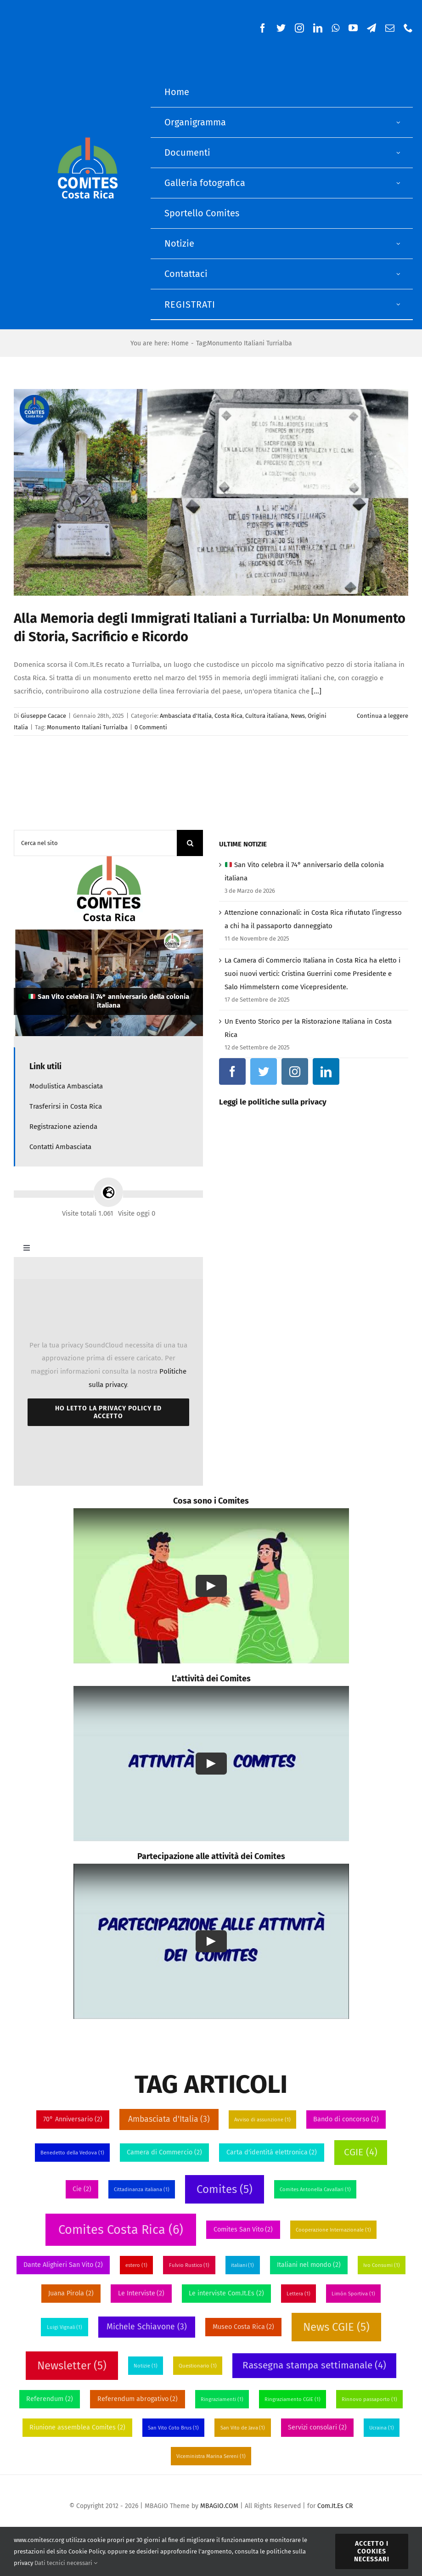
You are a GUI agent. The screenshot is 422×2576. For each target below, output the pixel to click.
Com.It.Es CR (335, 2506)
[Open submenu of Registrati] (398, 304)
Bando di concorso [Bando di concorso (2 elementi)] (346, 2119)
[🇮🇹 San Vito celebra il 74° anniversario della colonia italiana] (108, 983)
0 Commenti (151, 727)
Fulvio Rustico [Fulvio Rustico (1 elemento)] (189, 2265)
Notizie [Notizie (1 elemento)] (146, 2366)
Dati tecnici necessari (65, 2562)
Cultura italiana (266, 715)
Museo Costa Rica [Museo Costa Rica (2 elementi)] (244, 2327)
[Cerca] (190, 843)
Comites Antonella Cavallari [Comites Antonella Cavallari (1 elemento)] (315, 2190)
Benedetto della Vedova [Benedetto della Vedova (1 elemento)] (72, 2153)
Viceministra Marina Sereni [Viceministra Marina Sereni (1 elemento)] (211, 2456)
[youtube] (353, 28)
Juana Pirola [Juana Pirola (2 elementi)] (71, 2293)
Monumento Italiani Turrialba (87, 727)
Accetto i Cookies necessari (371, 2551)
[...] (316, 691)
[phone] (408, 28)
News (298, 715)
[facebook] (262, 28)
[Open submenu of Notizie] (398, 244)
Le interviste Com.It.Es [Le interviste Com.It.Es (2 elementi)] (226, 2293)
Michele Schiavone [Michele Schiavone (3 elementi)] (146, 2327)
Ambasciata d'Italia (186, 715)
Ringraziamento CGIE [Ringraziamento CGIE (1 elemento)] (292, 2399)
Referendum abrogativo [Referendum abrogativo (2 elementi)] (137, 2399)
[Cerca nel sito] (95, 843)
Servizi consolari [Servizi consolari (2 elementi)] (317, 2427)
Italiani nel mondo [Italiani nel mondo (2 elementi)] (309, 2265)
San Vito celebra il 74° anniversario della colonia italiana (108, 1000)
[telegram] (371, 28)
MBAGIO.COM (219, 2506)
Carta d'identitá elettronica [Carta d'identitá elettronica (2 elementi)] (271, 2152)
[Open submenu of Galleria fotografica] (398, 183)
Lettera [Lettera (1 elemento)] (298, 2294)
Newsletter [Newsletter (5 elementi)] (72, 2365)
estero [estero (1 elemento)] (136, 2265)
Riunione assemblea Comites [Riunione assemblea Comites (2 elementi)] (77, 2427)
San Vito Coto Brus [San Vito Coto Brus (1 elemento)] (173, 2428)
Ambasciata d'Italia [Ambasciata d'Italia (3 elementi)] (169, 2119)
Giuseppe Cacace (43, 715)
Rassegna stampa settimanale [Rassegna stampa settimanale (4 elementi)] (314, 2365)
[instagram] (299, 28)
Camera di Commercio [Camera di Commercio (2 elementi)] (164, 2152)
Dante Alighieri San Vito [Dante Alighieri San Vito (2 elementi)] (63, 2265)
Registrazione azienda (63, 1126)
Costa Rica (228, 715)
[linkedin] (317, 28)
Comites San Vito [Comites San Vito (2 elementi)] (243, 2229)
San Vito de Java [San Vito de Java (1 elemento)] (242, 2428)
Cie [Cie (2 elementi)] (82, 2189)
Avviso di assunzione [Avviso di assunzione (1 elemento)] (262, 2120)
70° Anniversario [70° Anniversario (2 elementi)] (72, 2119)
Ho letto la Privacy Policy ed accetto (108, 1412)
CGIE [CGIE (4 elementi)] (360, 2152)
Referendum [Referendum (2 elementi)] (49, 2399)
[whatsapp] (335, 28)
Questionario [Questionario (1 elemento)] (198, 2366)
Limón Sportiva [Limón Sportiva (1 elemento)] (353, 2294)
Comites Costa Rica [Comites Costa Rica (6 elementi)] (120, 2229)
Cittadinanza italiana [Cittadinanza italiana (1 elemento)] (141, 2190)
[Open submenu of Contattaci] (398, 274)
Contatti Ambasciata (60, 1147)
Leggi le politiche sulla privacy (272, 1102)
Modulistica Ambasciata (66, 1086)
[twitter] (281, 28)
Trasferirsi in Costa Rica (65, 1106)
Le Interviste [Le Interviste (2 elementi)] (141, 2293)
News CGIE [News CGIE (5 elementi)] (336, 2327)
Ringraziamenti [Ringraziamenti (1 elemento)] (222, 2399)
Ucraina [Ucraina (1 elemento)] (381, 2428)
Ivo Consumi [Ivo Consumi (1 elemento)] (381, 2265)
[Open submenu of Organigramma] (398, 122)
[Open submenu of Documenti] (398, 153)
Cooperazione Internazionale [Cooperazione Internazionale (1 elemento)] (333, 2230)
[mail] (389, 28)
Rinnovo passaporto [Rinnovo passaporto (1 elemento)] (369, 2399)
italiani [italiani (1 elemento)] (242, 2265)
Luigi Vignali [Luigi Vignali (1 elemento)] (65, 2327)
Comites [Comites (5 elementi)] (225, 2189)
